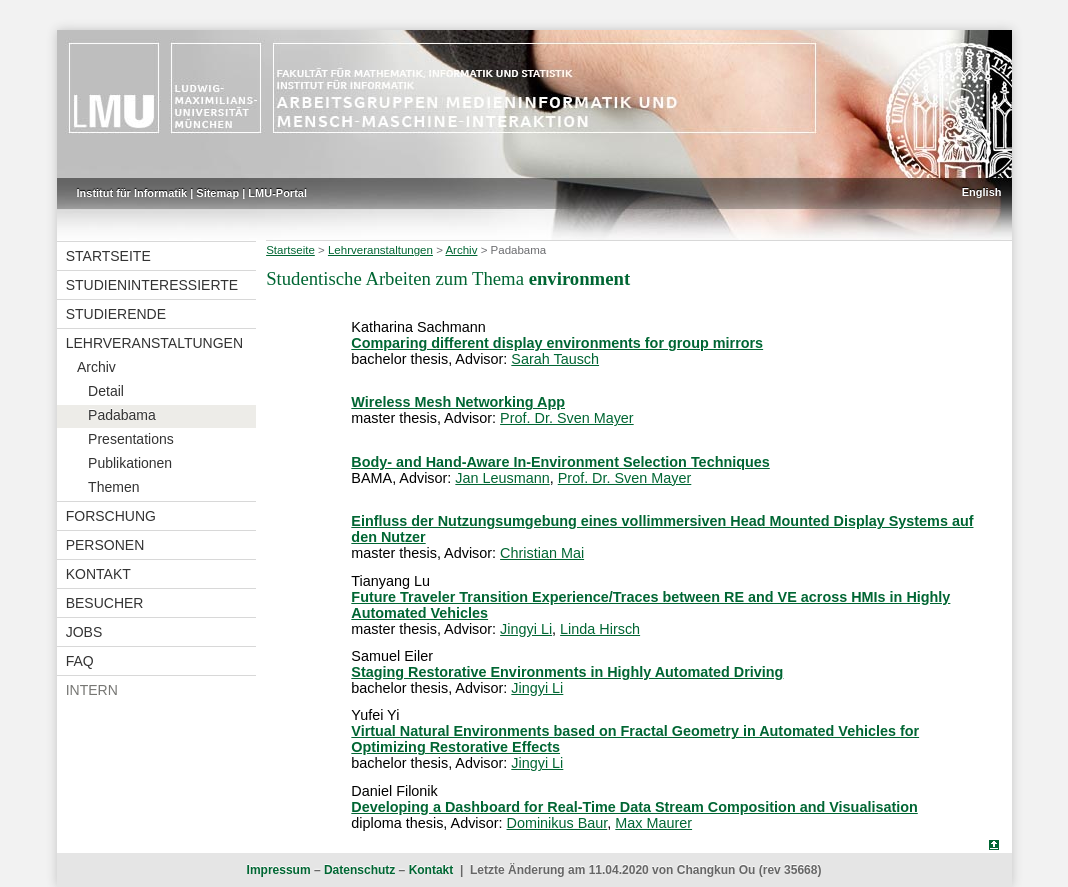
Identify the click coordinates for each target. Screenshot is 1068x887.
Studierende (116, 314)
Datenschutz (359, 870)
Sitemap (217, 193)
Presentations (131, 439)
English (982, 192)
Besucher (105, 603)
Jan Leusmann (502, 478)
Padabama (122, 415)
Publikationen (130, 463)
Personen (105, 545)
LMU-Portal (277, 193)
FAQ (80, 661)
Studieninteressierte (152, 285)
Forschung (111, 516)
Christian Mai (542, 553)
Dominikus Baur (557, 823)
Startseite (108, 256)
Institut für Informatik (132, 193)
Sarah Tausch (555, 359)
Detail (106, 391)
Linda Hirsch (600, 629)
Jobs (84, 632)
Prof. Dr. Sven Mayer (567, 418)
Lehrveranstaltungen (154, 343)
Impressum (279, 870)
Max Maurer (653, 823)
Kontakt (98, 574)
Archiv (96, 367)
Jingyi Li (526, 629)
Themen (113, 487)
